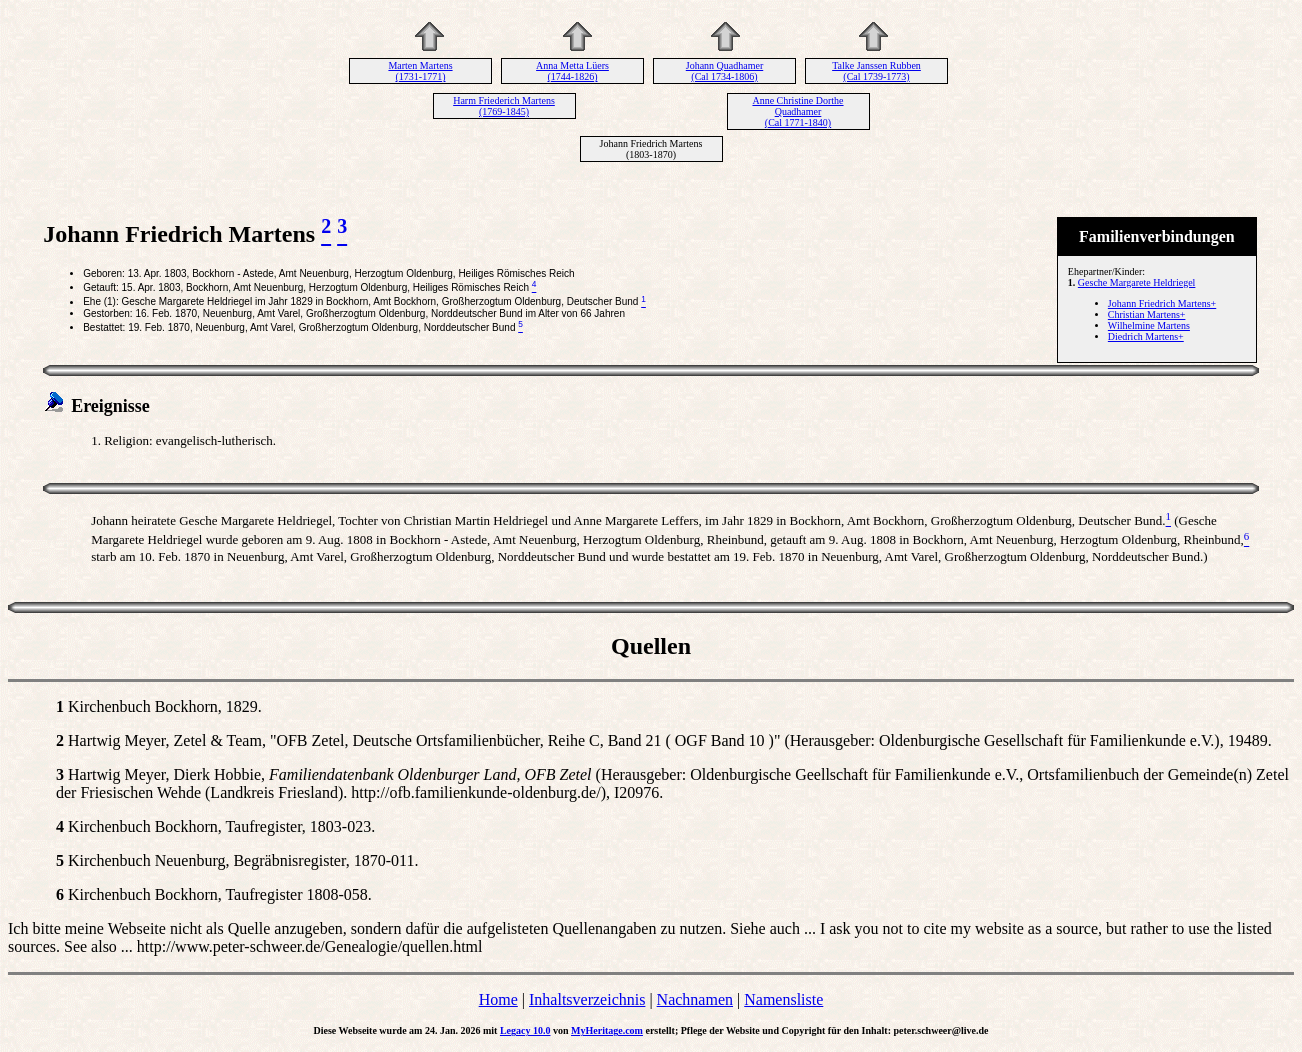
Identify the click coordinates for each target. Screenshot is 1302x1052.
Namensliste (783, 999)
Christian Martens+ (1147, 314)
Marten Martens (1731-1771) (420, 71)
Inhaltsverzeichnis (587, 999)
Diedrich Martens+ (1146, 336)
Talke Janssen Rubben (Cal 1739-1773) (876, 71)
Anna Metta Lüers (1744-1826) (572, 71)
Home (498, 999)
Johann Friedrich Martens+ (1162, 303)
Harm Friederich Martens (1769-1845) (504, 106)
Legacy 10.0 (525, 1030)
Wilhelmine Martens (1149, 325)
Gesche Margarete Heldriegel (1137, 282)
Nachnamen (695, 999)
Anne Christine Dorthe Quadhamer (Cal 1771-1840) (797, 111)
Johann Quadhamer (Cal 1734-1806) (724, 71)
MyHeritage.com (607, 1030)
